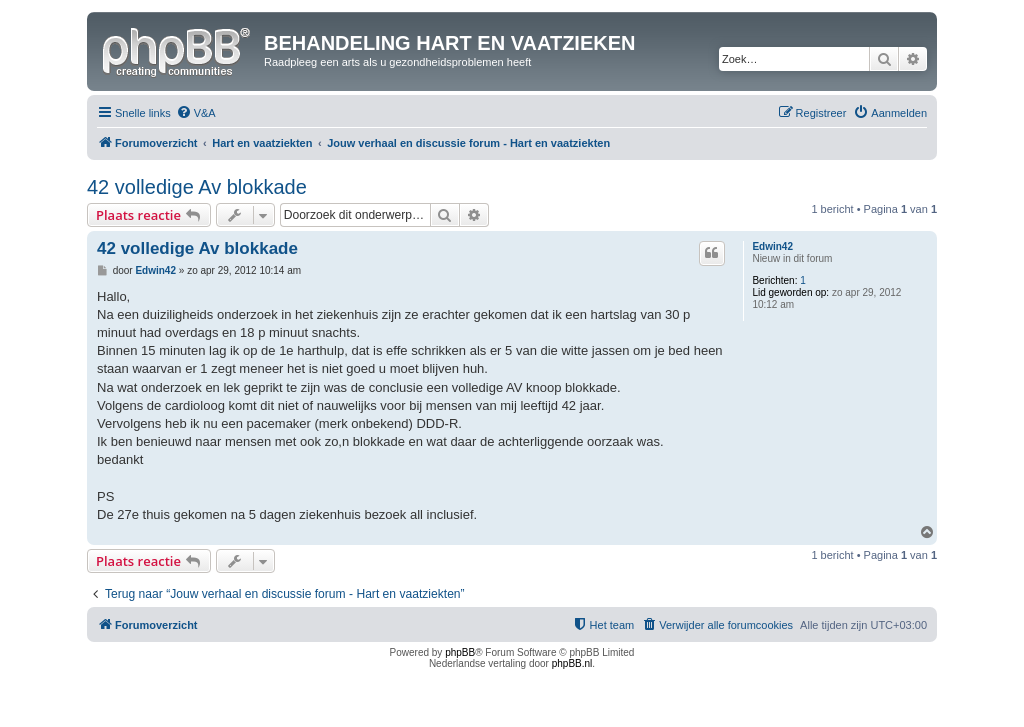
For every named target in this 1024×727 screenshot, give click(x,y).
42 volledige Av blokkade (197, 187)
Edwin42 (772, 246)
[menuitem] (196, 113)
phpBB (460, 652)
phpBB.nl (572, 663)
